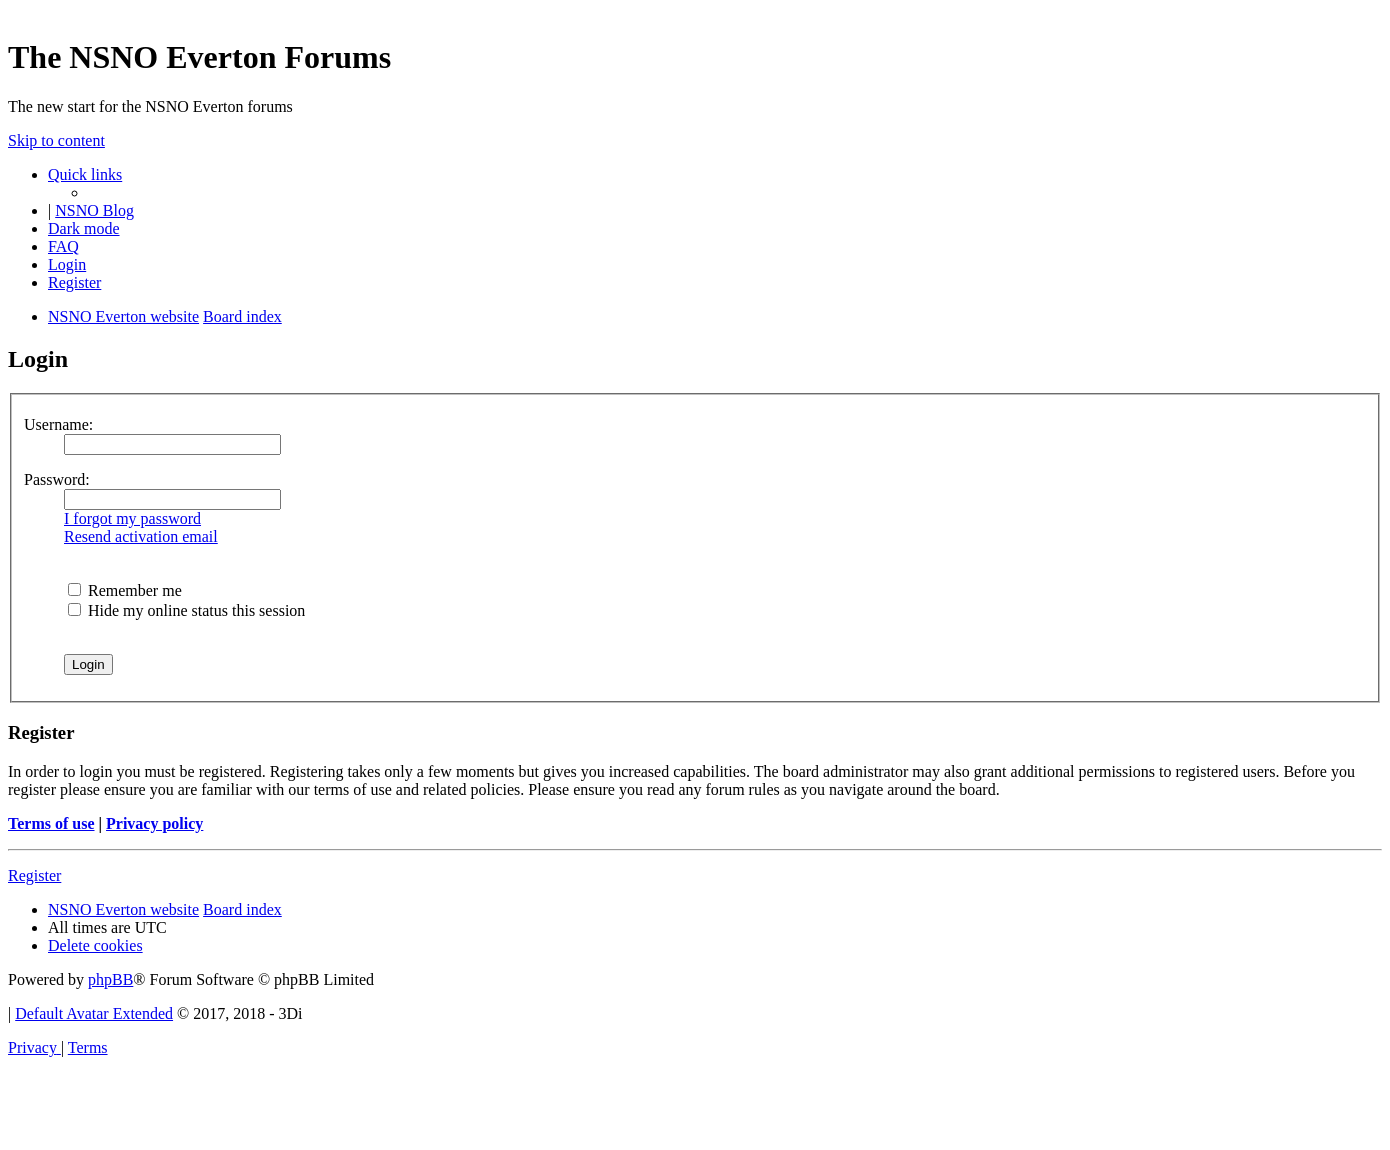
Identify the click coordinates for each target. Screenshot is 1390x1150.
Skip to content (56, 140)
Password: (57, 479)
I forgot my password (132, 518)
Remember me (125, 590)
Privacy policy (154, 823)
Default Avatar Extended (94, 1013)
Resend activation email (141, 536)
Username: (58, 424)
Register (34, 875)
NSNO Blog (94, 210)
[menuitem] (63, 246)
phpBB (110, 979)
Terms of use (51, 823)
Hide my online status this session (186, 610)
